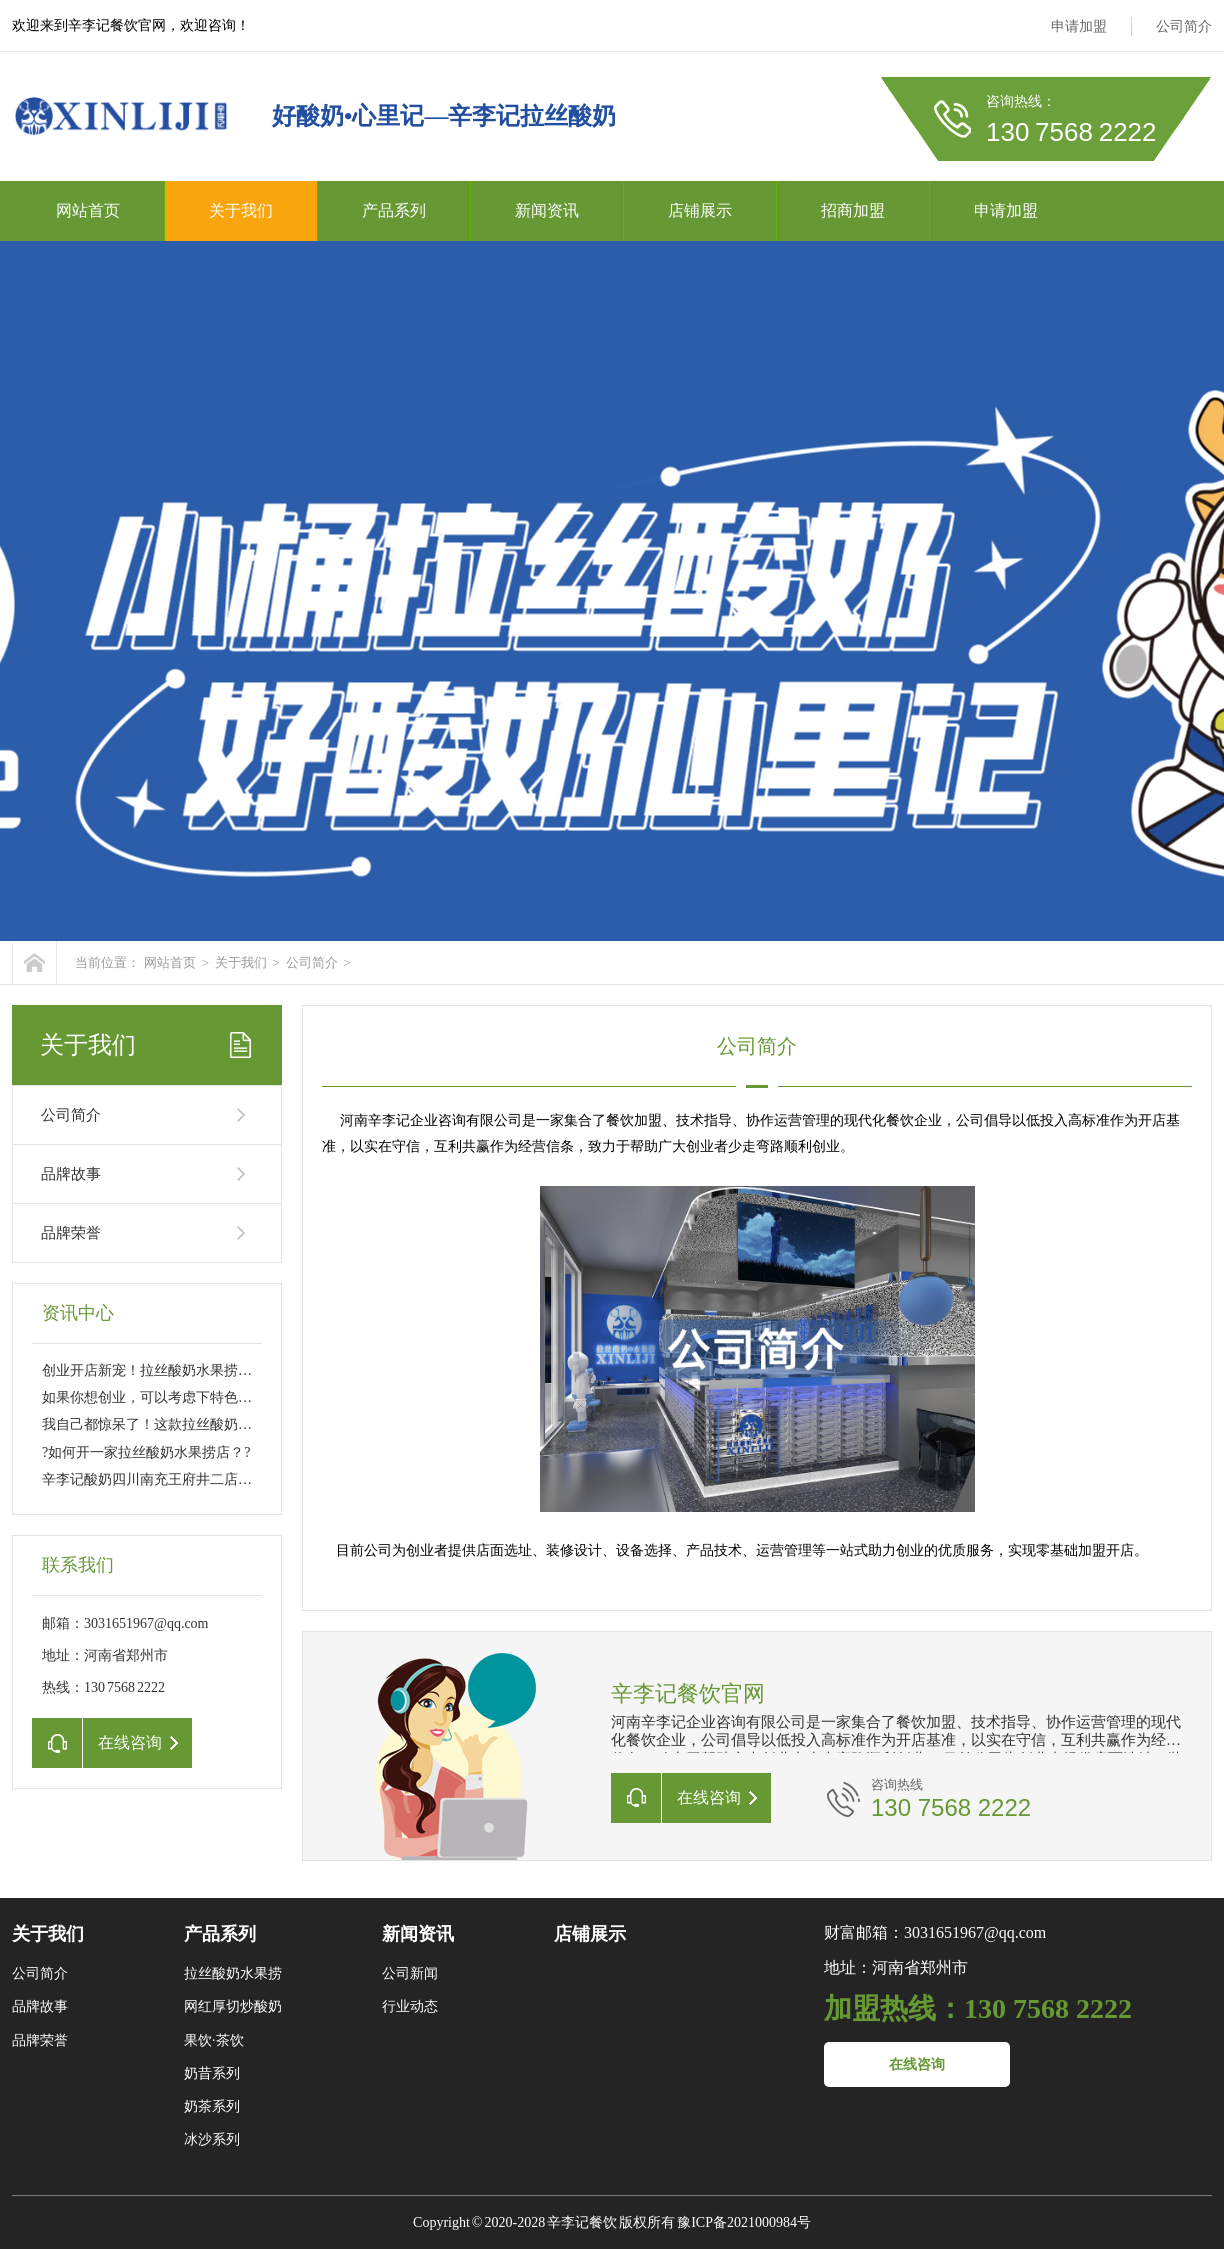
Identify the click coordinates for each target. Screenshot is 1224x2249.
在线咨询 (917, 2064)
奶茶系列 (212, 2106)
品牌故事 (71, 1174)
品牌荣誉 (71, 1233)
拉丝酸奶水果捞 (233, 1973)
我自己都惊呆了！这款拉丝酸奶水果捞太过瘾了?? (195, 1424)
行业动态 (410, 2006)
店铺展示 (700, 210)
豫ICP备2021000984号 (744, 2222)
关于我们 (241, 210)
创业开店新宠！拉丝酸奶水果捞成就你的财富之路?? (202, 1370)
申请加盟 (1079, 26)
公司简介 (1184, 26)
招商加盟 (853, 210)
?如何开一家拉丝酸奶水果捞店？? (146, 1452)
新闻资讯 (547, 210)
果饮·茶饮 (214, 2040)
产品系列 (394, 210)
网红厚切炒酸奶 (233, 2006)
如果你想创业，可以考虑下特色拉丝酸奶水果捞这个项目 (217, 1397)
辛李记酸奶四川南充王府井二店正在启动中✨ (183, 1479)
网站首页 (88, 210)
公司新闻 (410, 1973)
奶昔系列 (212, 2073)
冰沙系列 (212, 2139)
